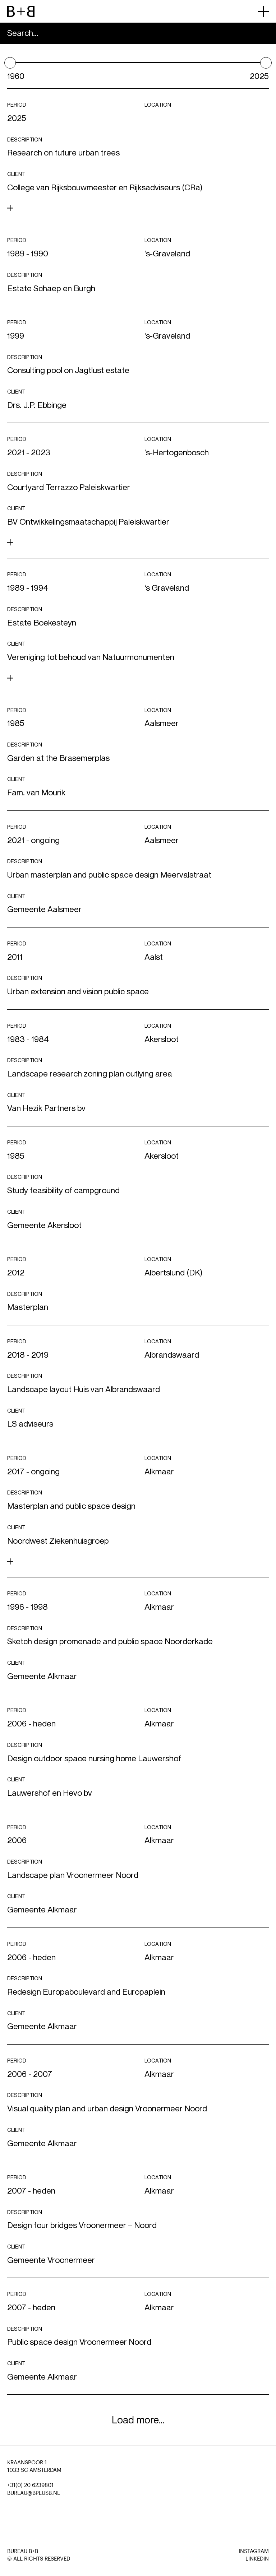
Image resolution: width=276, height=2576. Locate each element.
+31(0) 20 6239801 (30, 2485)
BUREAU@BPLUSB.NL (33, 2493)
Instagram (254, 2551)
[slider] (10, 63)
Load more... (138, 2420)
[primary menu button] (263, 11)
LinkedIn (257, 2559)
